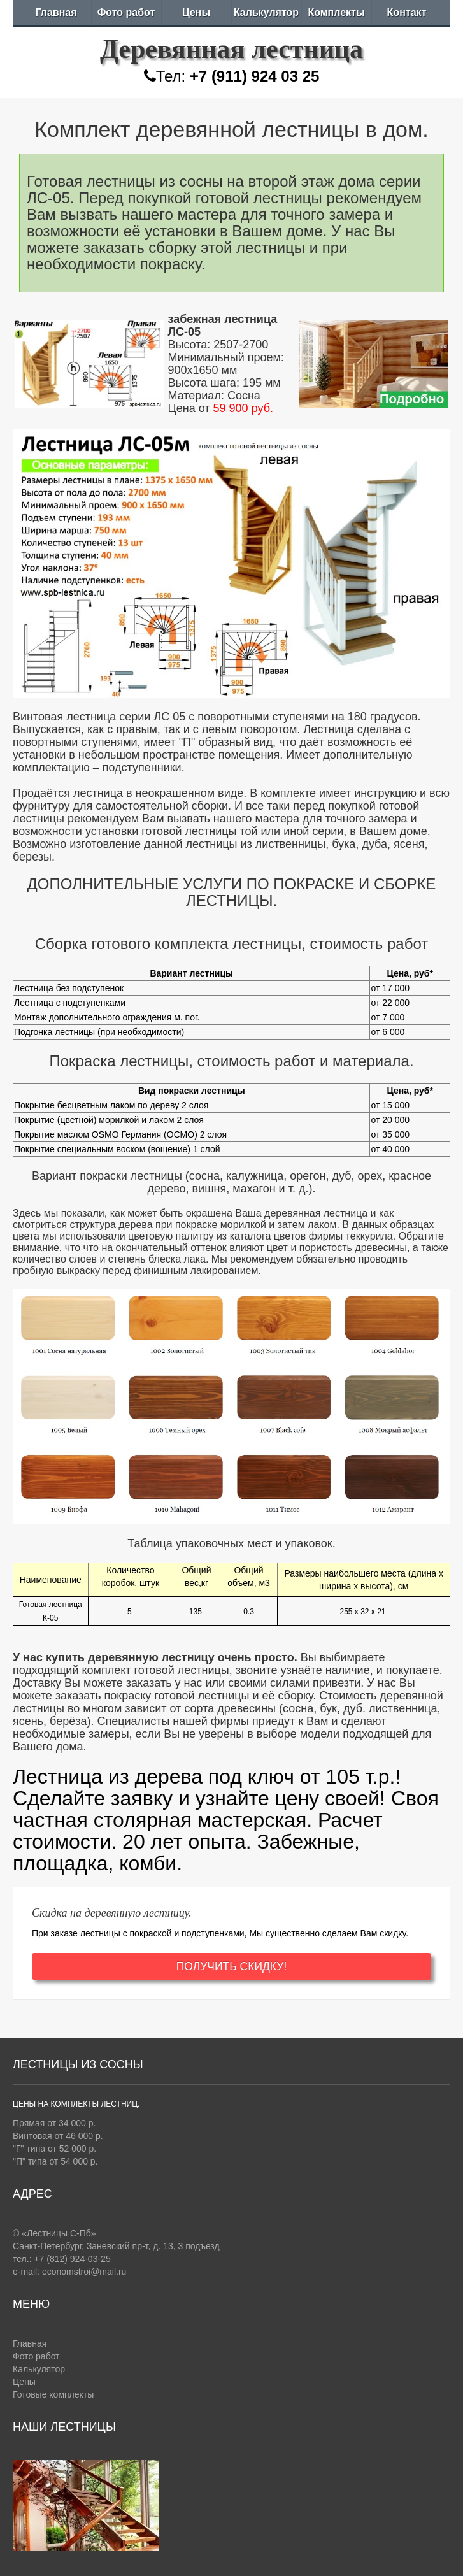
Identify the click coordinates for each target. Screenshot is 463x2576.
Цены (196, 12)
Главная (55, 12)
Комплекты (336, 12)
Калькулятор (266, 12)
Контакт (407, 12)
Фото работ (126, 12)
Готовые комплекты (53, 2394)
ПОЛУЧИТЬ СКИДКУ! (231, 1966)
